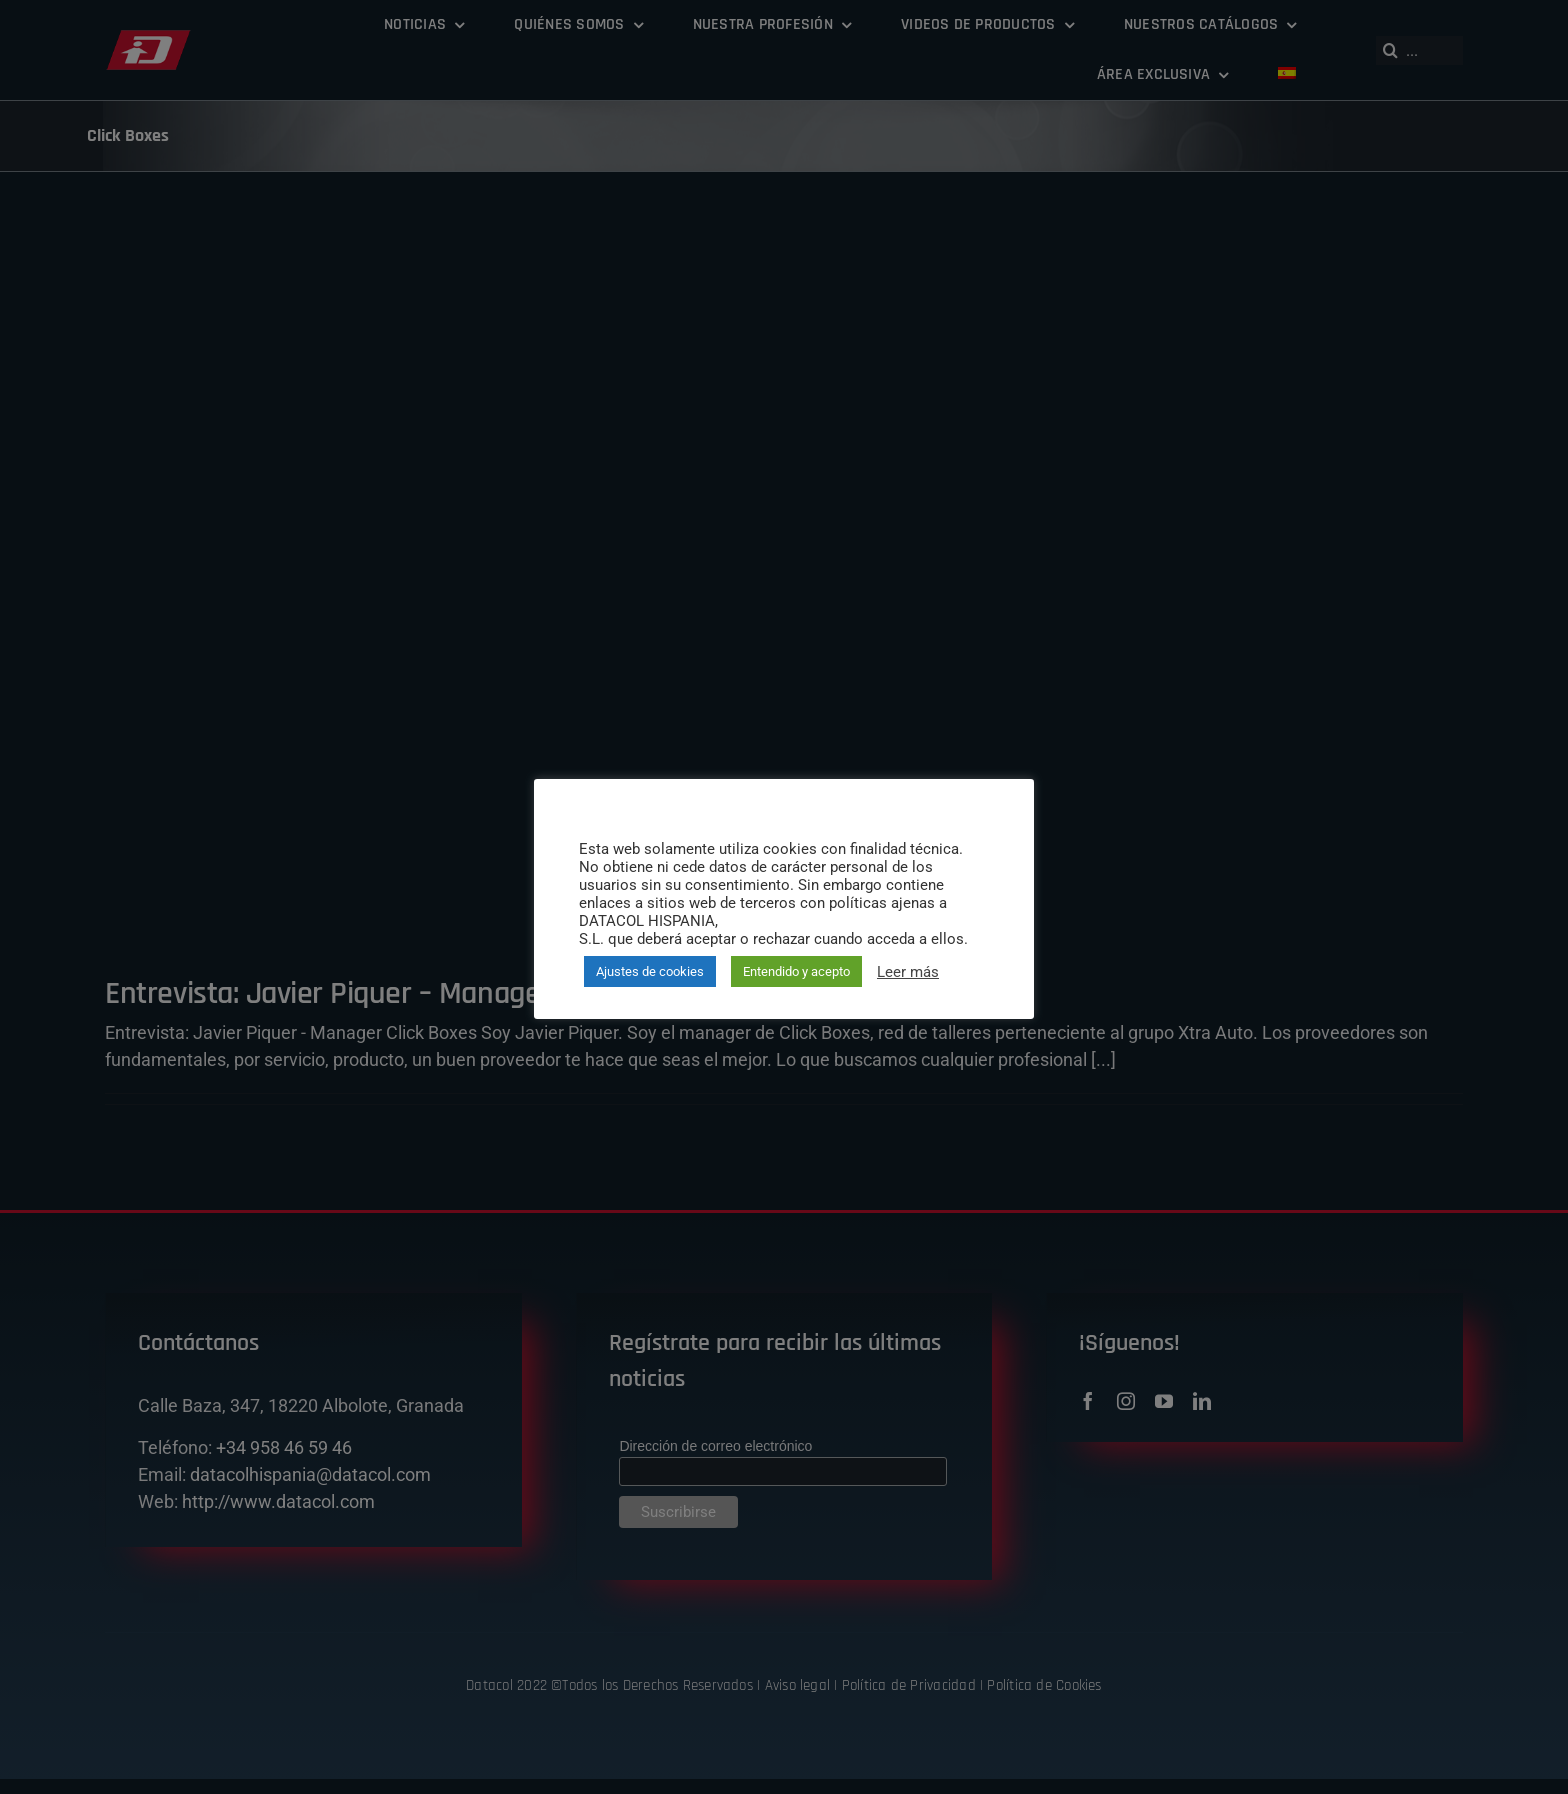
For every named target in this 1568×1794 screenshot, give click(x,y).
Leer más (908, 972)
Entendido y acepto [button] (796, 971)
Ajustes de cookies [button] (650, 971)
